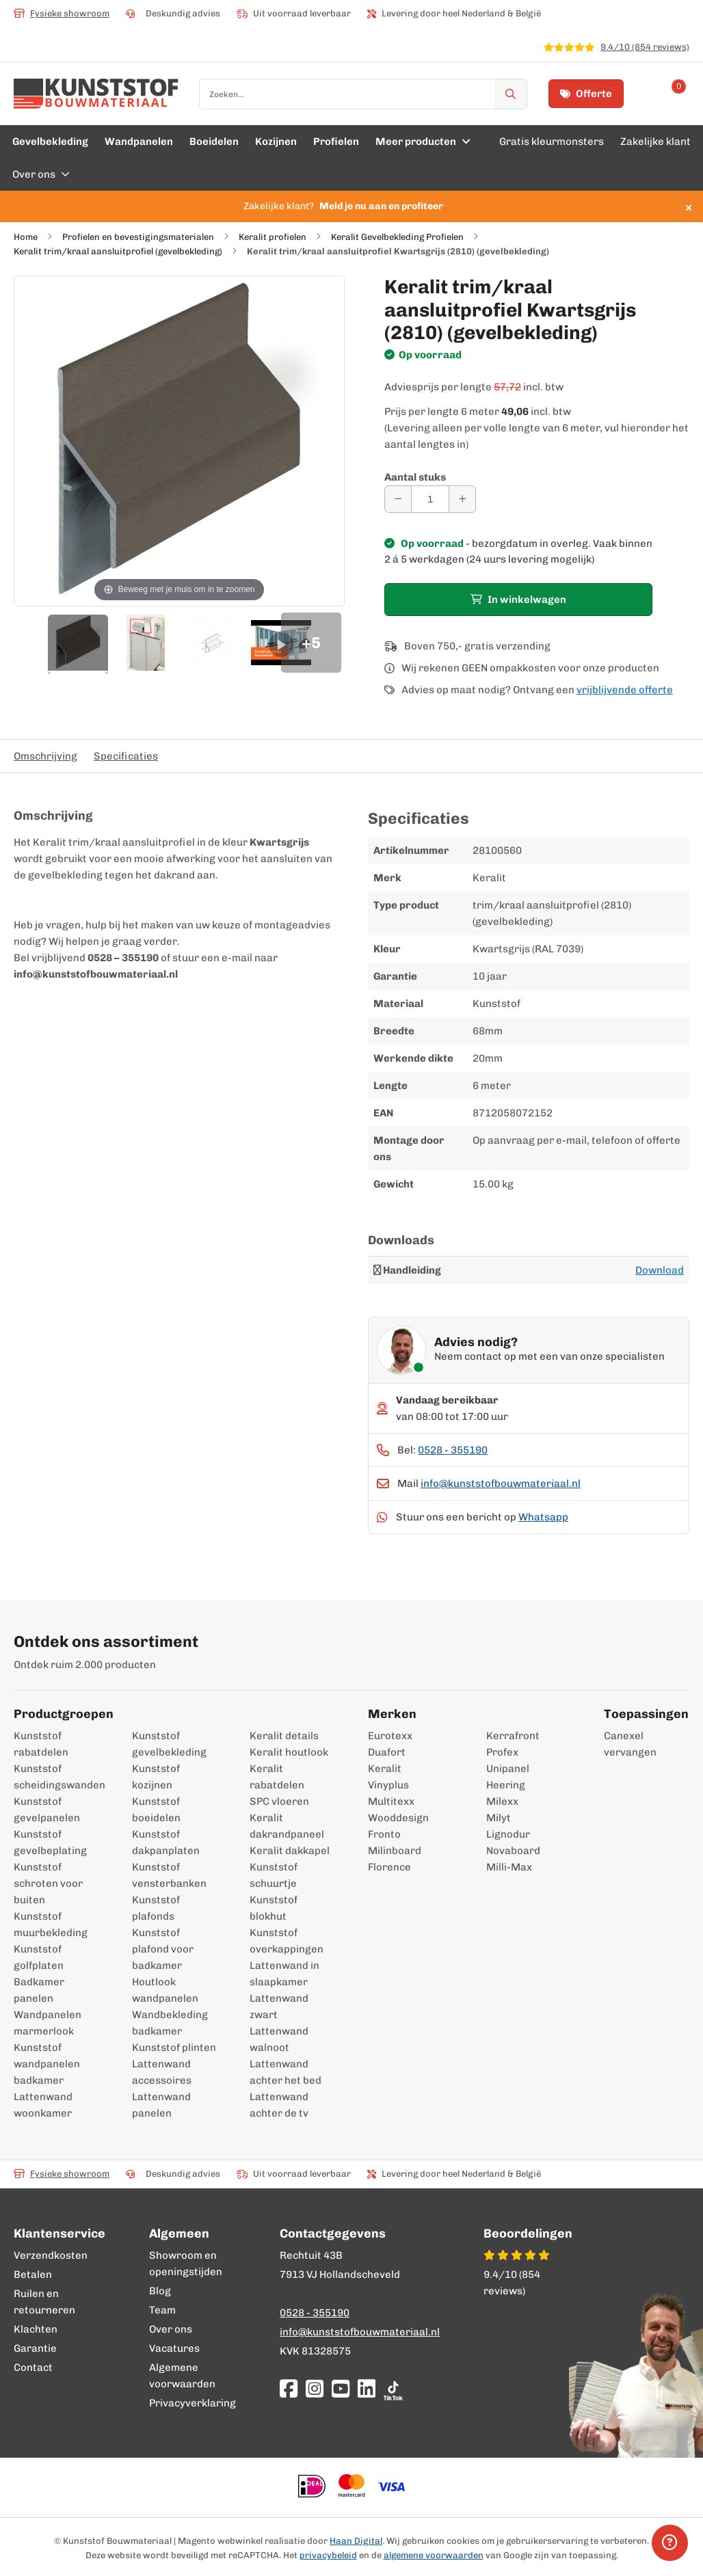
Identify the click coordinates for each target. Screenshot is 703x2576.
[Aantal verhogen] (462, 499)
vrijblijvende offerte (624, 690)
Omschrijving (45, 756)
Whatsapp (543, 1517)
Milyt (498, 1818)
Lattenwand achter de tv (279, 2105)
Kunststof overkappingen (286, 1941)
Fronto (384, 1834)
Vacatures (174, 2348)
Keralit (384, 1768)
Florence (389, 1867)
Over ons (170, 2329)
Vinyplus (388, 1785)
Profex (502, 1752)
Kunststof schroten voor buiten (48, 1883)
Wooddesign (398, 1818)
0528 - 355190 (453, 1450)
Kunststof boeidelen (156, 1809)
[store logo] (96, 94)
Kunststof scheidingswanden (56, 1776)
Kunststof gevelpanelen (47, 1809)
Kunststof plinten (174, 2047)
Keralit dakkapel (290, 1850)
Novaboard (513, 1850)
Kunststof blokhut (273, 1908)
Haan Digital (356, 2541)
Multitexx (391, 1801)
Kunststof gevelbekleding (169, 1744)
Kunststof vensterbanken (169, 1875)
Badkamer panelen (39, 1990)
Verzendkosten (51, 2255)
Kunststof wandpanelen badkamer (47, 2064)
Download (659, 1270)
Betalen (33, 2274)
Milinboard (394, 1850)
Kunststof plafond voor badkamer (163, 1949)
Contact (33, 2367)
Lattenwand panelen (161, 2105)
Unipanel (507, 1768)
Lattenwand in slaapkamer (284, 1973)
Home (26, 237)
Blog (160, 2291)
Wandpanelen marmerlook (47, 2023)
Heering (505, 1785)
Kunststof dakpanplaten (166, 1842)
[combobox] (363, 94)
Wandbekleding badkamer (170, 2023)
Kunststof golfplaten (39, 1957)
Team (162, 2310)
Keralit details (284, 1736)
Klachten (35, 2329)
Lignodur (508, 1834)
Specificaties (126, 756)
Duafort (387, 1752)
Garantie (35, 2348)
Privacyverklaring (192, 2403)
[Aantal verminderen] (398, 499)
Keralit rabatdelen (277, 1776)
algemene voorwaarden (433, 2555)
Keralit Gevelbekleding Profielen (397, 237)
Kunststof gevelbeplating (50, 1842)
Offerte (586, 94)
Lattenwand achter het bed (285, 2072)
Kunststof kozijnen (156, 1776)
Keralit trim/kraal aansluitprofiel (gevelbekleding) (118, 251)
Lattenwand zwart (279, 2006)
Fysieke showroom (61, 13)
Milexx (502, 1801)
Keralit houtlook (289, 1752)
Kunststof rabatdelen (41, 1744)
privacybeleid (328, 2555)
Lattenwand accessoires (161, 2072)
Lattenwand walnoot (279, 2039)
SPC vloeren (279, 1801)
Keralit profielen (272, 237)
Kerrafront (513, 1736)
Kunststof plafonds (156, 1908)
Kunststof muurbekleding (51, 1924)
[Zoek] (510, 94)
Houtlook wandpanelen (165, 1990)
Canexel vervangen (617, 1744)
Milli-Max (509, 1867)
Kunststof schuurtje (273, 1875)
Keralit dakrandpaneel (287, 1826)
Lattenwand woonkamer (43, 2105)
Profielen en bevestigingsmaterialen (138, 237)
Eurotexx (390, 1736)
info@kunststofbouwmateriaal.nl (501, 1483)
